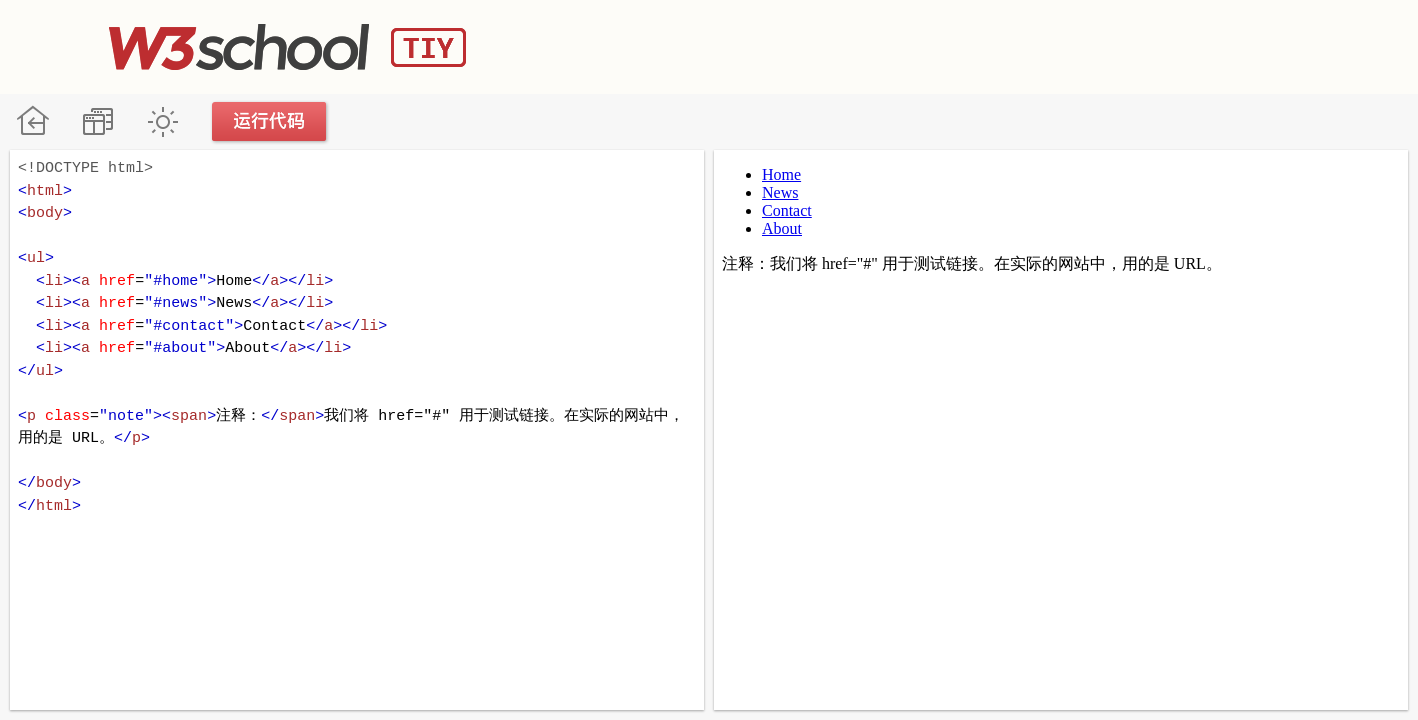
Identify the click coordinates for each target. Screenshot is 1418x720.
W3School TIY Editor (287, 47)
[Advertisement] (945, 45)
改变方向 (97, 121)
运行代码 (270, 121)
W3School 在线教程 (32, 121)
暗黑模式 (162, 121)
